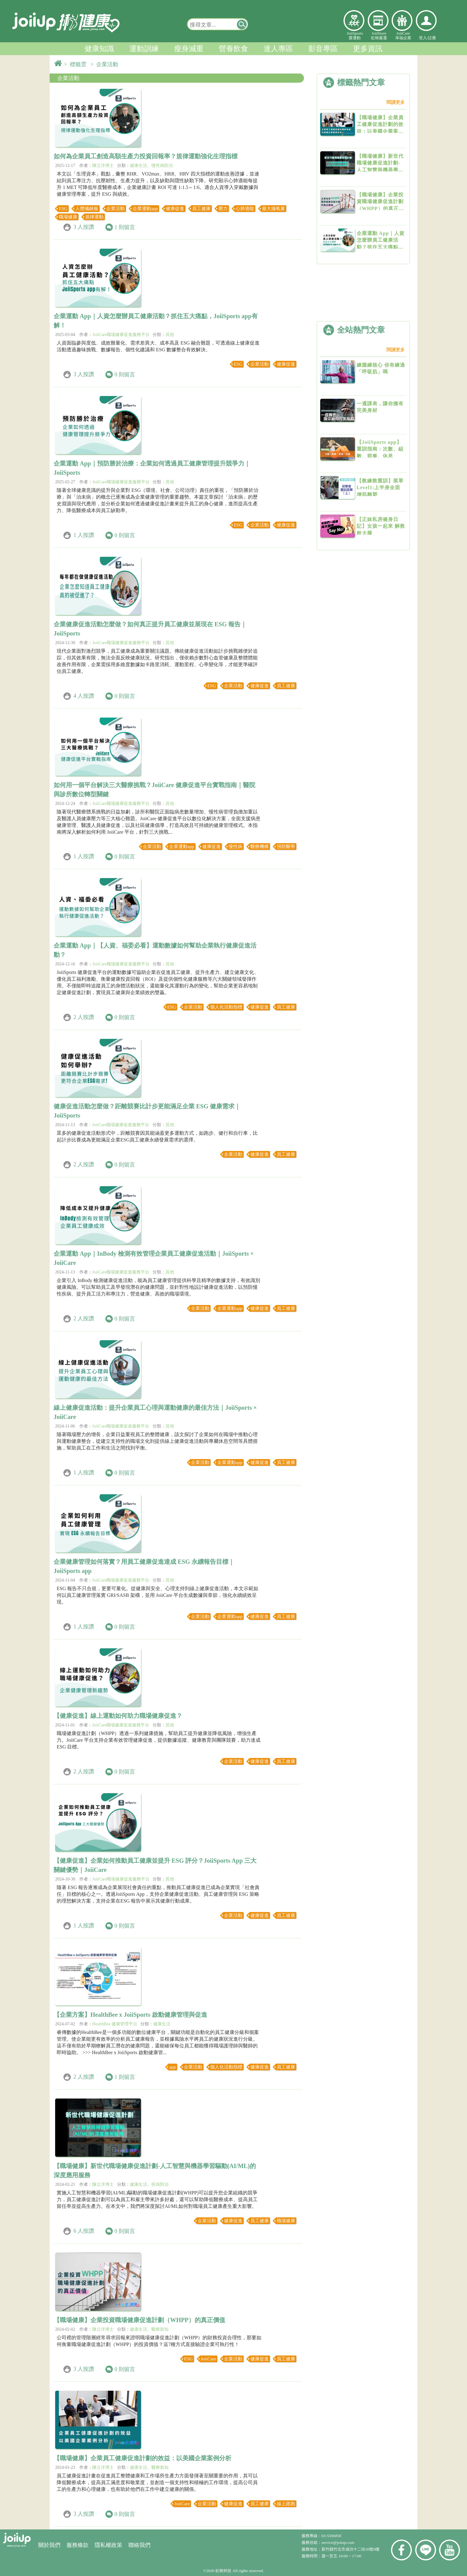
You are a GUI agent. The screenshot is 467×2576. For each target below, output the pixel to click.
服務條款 (77, 2545)
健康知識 (99, 49)
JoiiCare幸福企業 (403, 35)
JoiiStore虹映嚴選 (379, 35)
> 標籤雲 (76, 64)
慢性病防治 (162, 165)
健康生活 (138, 165)
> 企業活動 (105, 64)
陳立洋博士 (103, 165)
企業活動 (68, 78)
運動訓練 (144, 49)
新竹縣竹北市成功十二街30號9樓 (350, 2549)
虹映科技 (223, 2570)
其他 (169, 334)
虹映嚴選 (378, 20)
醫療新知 (160, 2329)
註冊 (432, 38)
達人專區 (278, 49)
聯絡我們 (139, 2545)
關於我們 (49, 2545)
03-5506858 (331, 2535)
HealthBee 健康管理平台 (114, 2024)
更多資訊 (367, 49)
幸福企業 (402, 20)
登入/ (423, 38)
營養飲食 (233, 49)
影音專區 (323, 49)
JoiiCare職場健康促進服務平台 (121, 334)
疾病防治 (160, 2184)
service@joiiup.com (338, 2542)
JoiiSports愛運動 (355, 35)
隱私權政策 (108, 2545)
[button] (242, 24)
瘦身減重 (188, 49)
